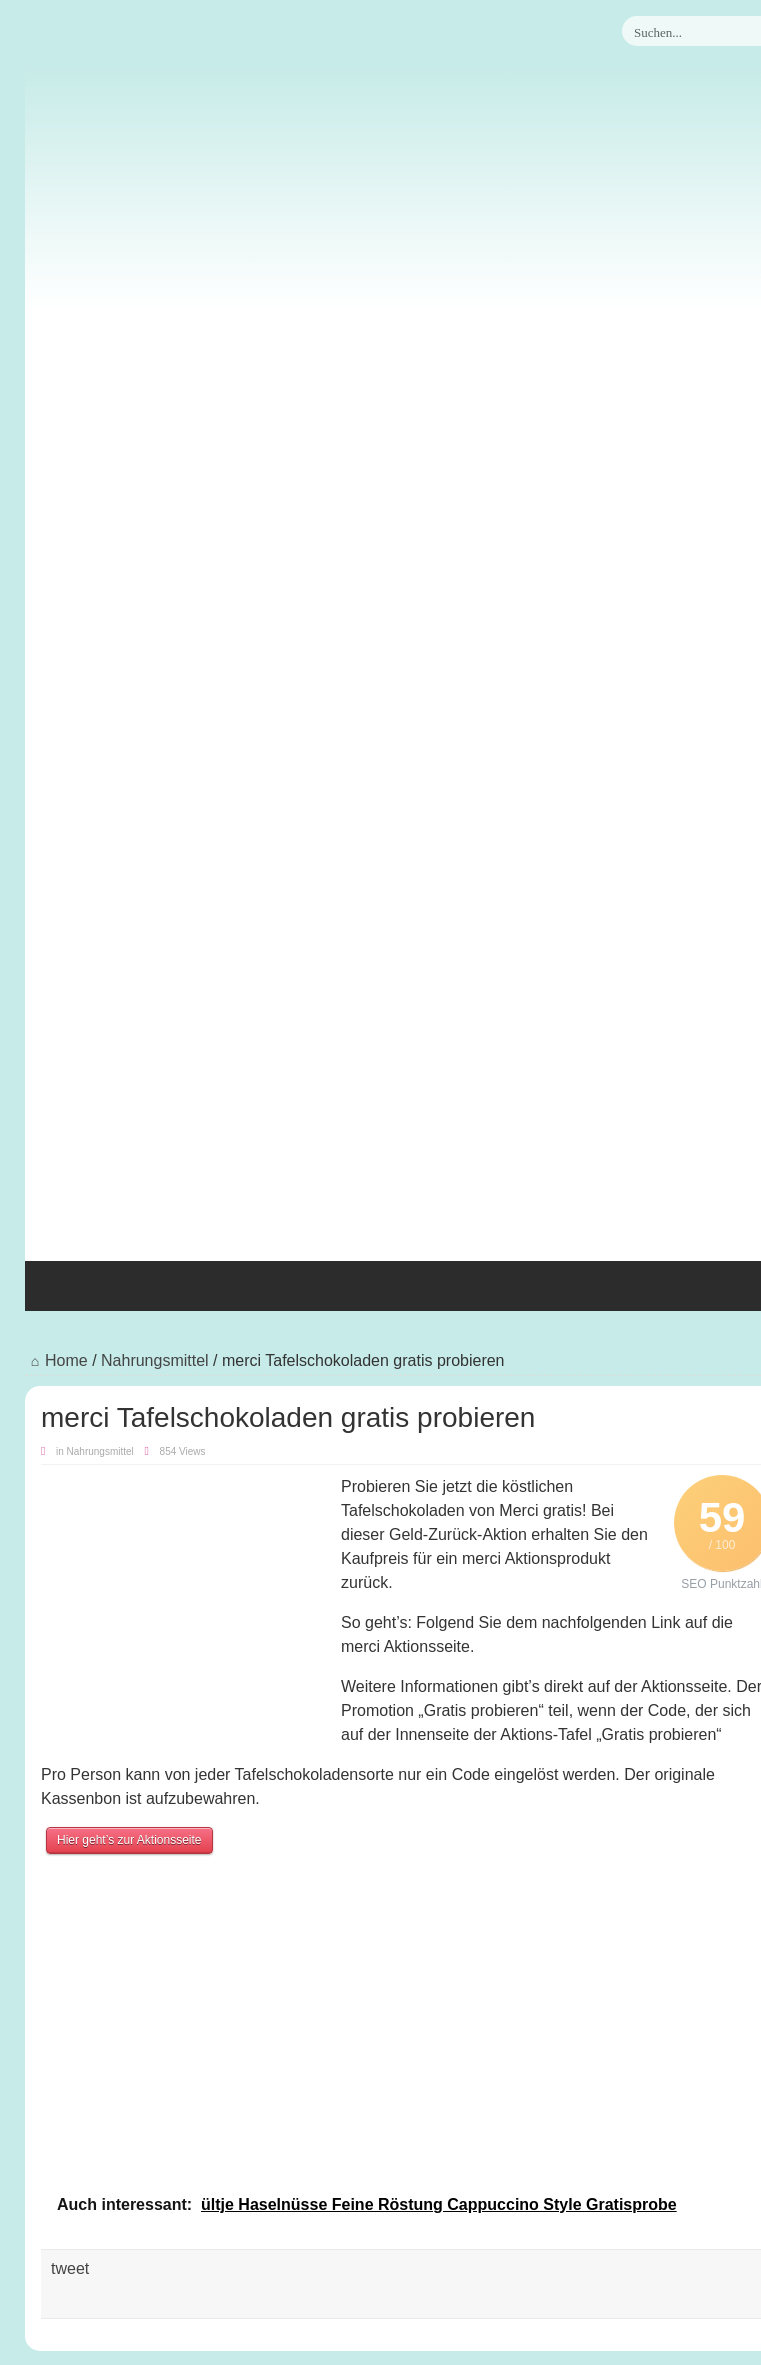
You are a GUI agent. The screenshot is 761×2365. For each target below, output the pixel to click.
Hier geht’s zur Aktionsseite (129, 1840)
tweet (70, 2268)
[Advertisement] (406, 1111)
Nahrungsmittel (155, 1360)
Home (56, 1360)
